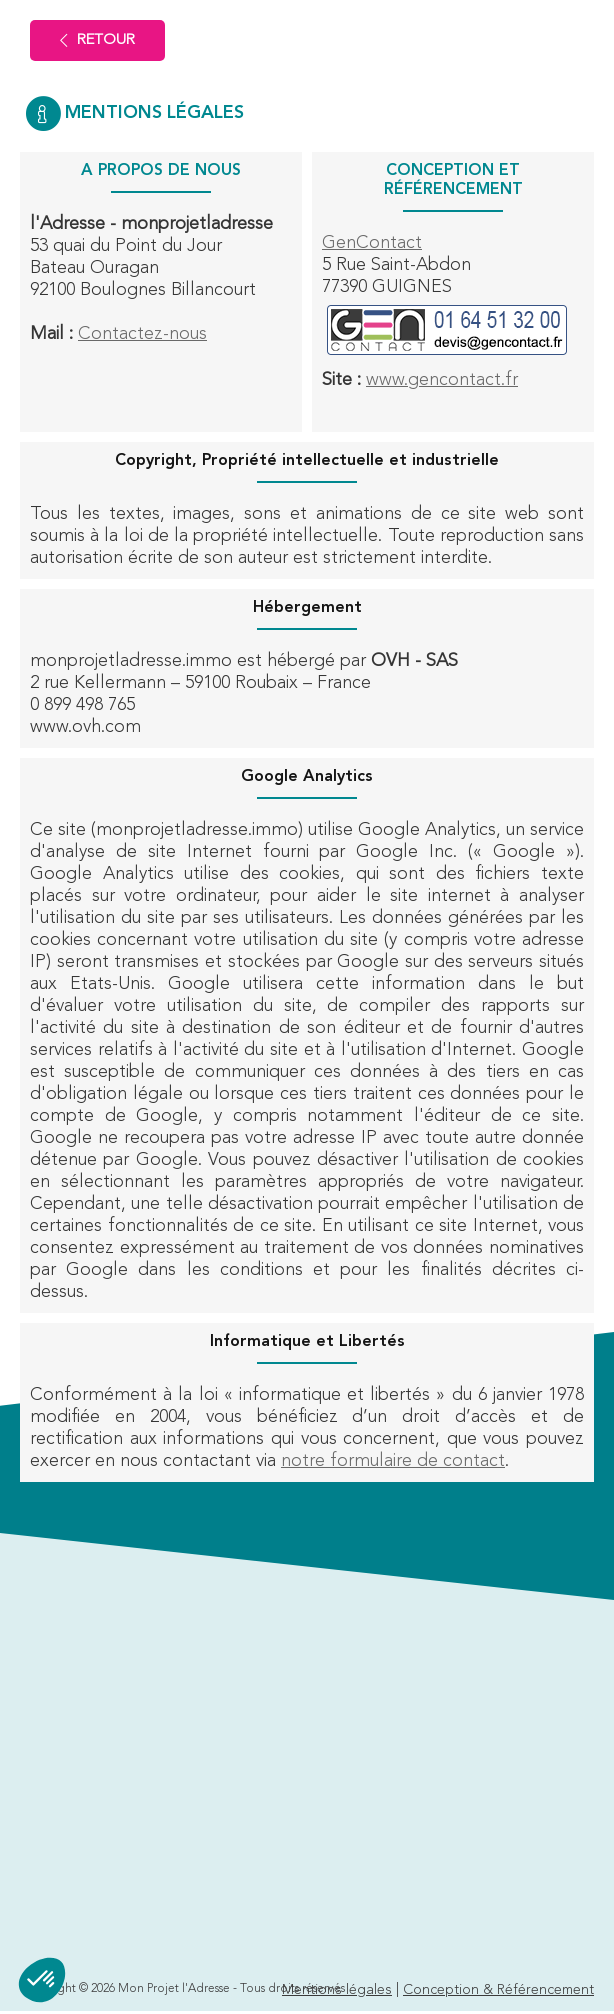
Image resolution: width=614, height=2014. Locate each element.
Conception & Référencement (498, 1990)
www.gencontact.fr (442, 380)
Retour (97, 40)
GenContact (372, 243)
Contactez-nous (142, 334)
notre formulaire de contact (393, 1461)
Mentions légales (337, 1990)
